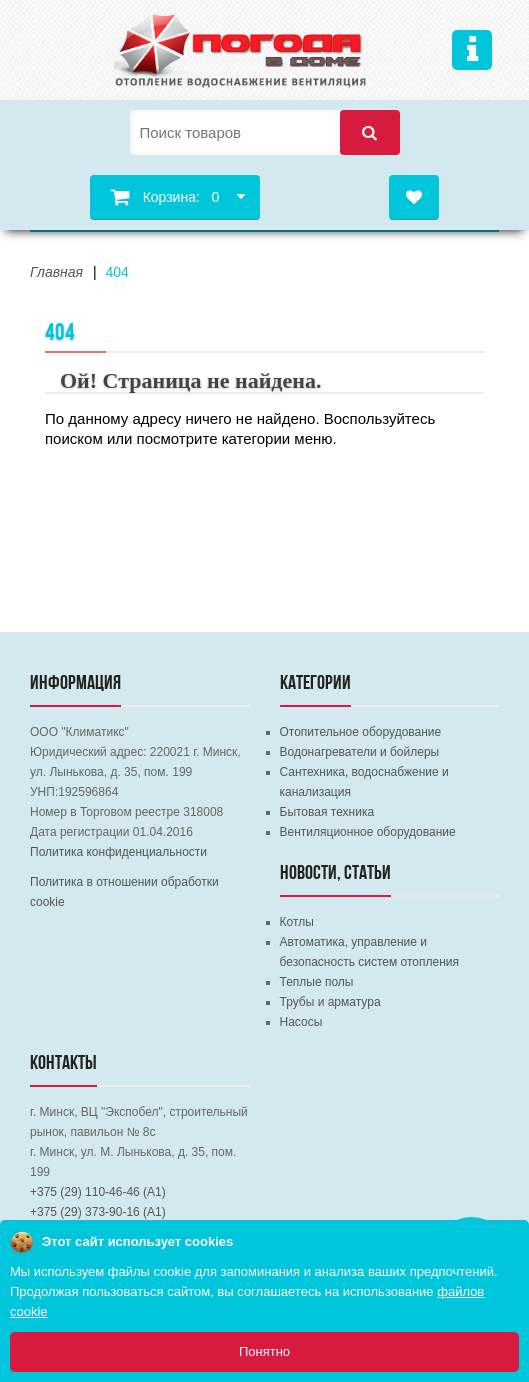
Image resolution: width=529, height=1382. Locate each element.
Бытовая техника (327, 812)
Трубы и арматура (330, 1002)
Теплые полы (317, 982)
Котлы (297, 922)
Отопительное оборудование (361, 732)
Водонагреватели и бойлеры (360, 752)
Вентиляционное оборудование (368, 832)
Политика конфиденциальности (118, 852)
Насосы (301, 1022)
